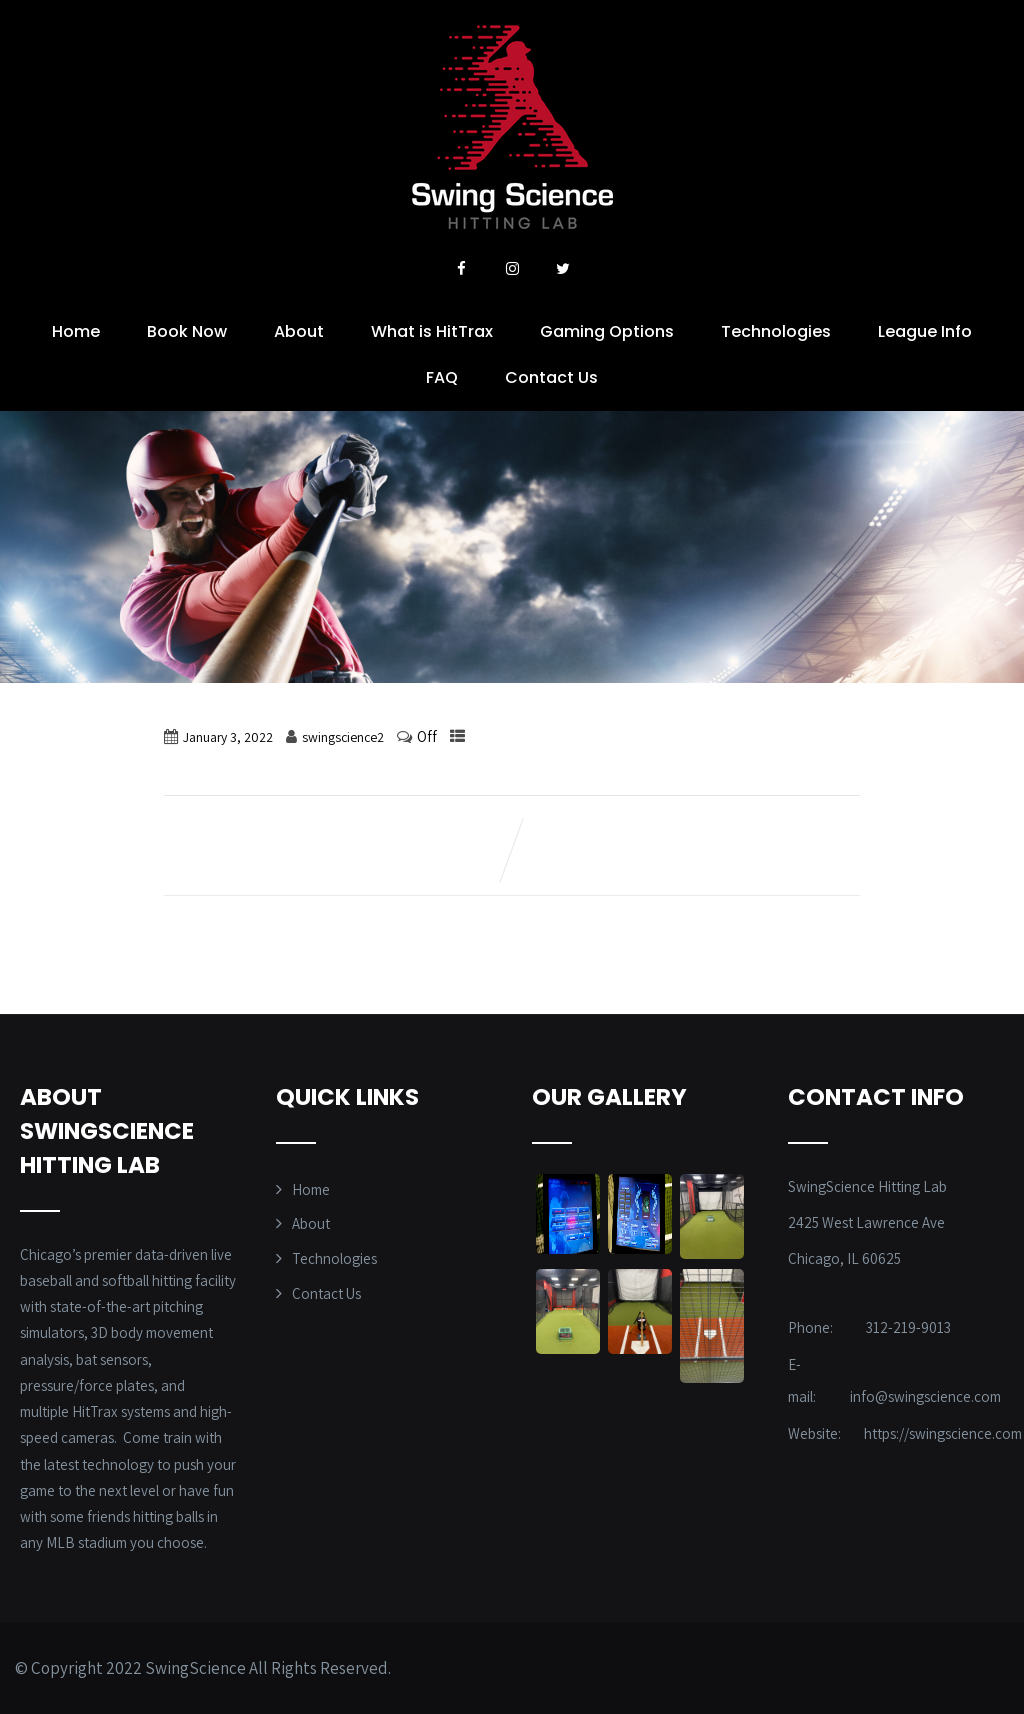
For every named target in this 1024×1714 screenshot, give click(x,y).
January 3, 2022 (228, 737)
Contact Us (551, 377)
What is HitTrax (432, 331)
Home (76, 331)
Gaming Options (607, 331)
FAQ (442, 377)
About (299, 331)
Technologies (776, 331)
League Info (925, 331)
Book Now (187, 331)
